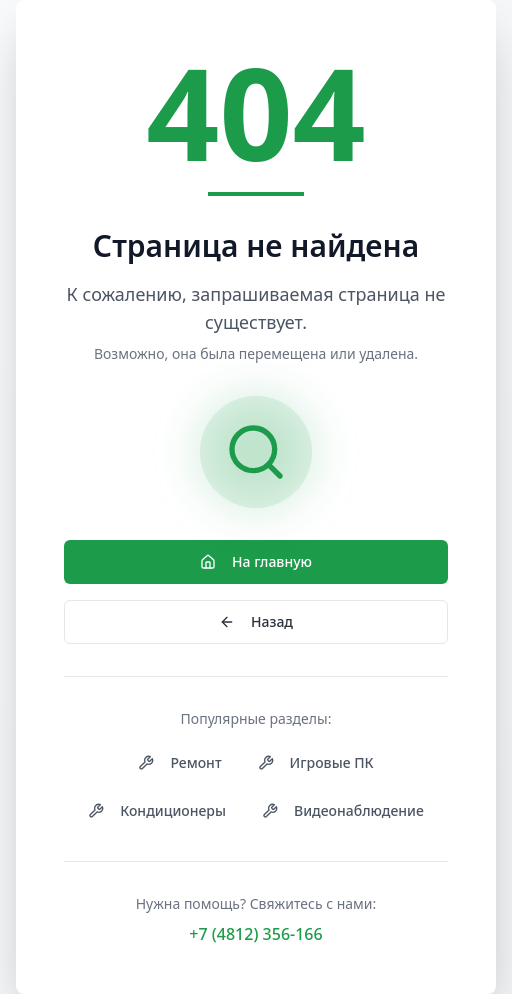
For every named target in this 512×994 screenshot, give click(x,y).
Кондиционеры (157, 810)
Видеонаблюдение (343, 810)
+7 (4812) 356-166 (255, 934)
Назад (256, 621)
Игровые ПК (316, 762)
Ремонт (179, 762)
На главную (256, 561)
